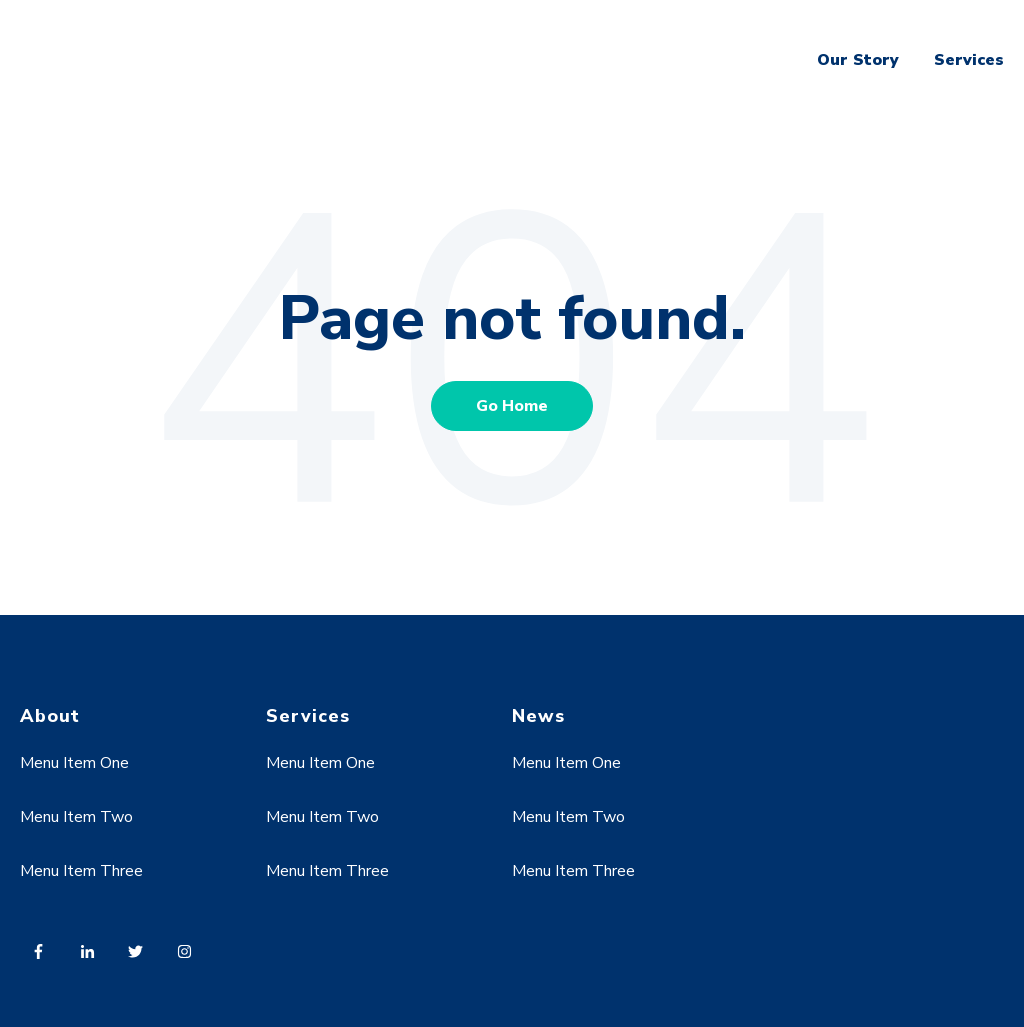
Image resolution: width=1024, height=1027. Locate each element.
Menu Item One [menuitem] (74, 763)
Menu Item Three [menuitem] (81, 871)
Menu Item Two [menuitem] (76, 817)
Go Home (512, 406)
